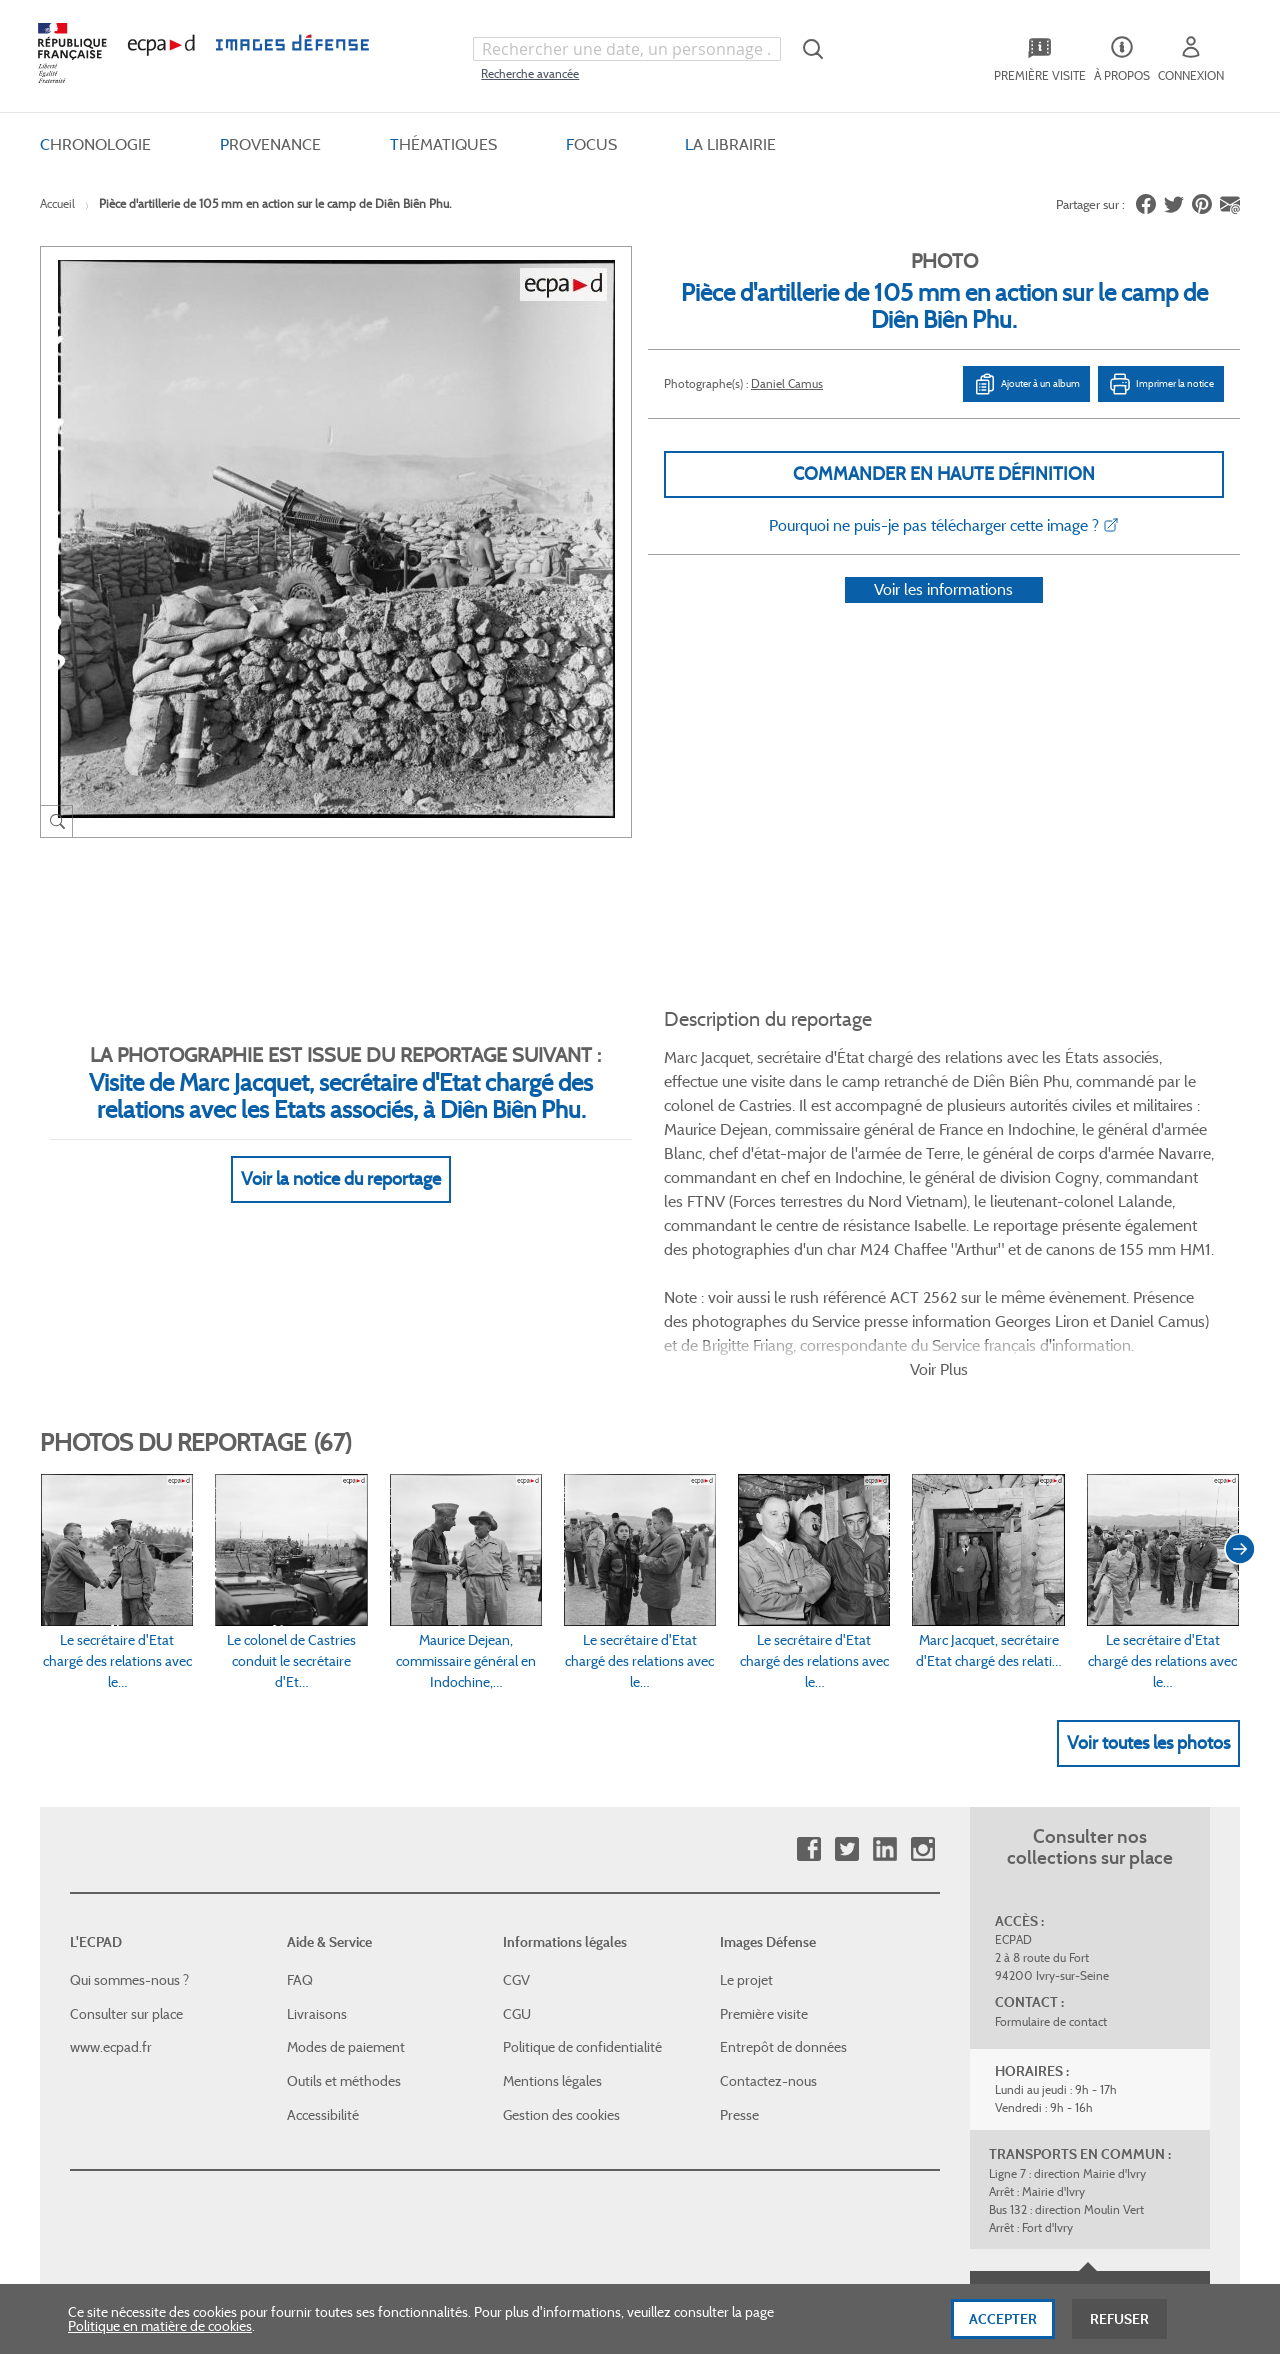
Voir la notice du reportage (341, 1155)
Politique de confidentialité (582, 1876)
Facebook (808, 1678)
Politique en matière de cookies (160, 2329)
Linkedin (884, 1678)
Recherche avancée (530, 73)
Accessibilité (323, 1943)
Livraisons (317, 1843)
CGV (516, 1809)
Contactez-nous (768, 1910)
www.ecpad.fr (111, 1876)
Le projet (746, 1809)
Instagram (922, 1678)
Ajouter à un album (1026, 384)
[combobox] (627, 49)
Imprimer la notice (1161, 384)
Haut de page (1090, 2123)
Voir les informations (943, 615)
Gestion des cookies (561, 1943)
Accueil (57, 203)
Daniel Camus (787, 383)
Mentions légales (552, 1910)
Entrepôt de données (783, 1876)
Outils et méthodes (344, 1910)
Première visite (764, 1843)
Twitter (846, 1678)
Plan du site (597, 2136)
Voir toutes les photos (1148, 1571)
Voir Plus (939, 1198)
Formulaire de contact (1051, 1850)
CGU (517, 1843)
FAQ (300, 1809)
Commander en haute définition (944, 474)
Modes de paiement (346, 1876)
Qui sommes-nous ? (129, 1809)
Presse (739, 1943)
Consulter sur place (126, 1843)
